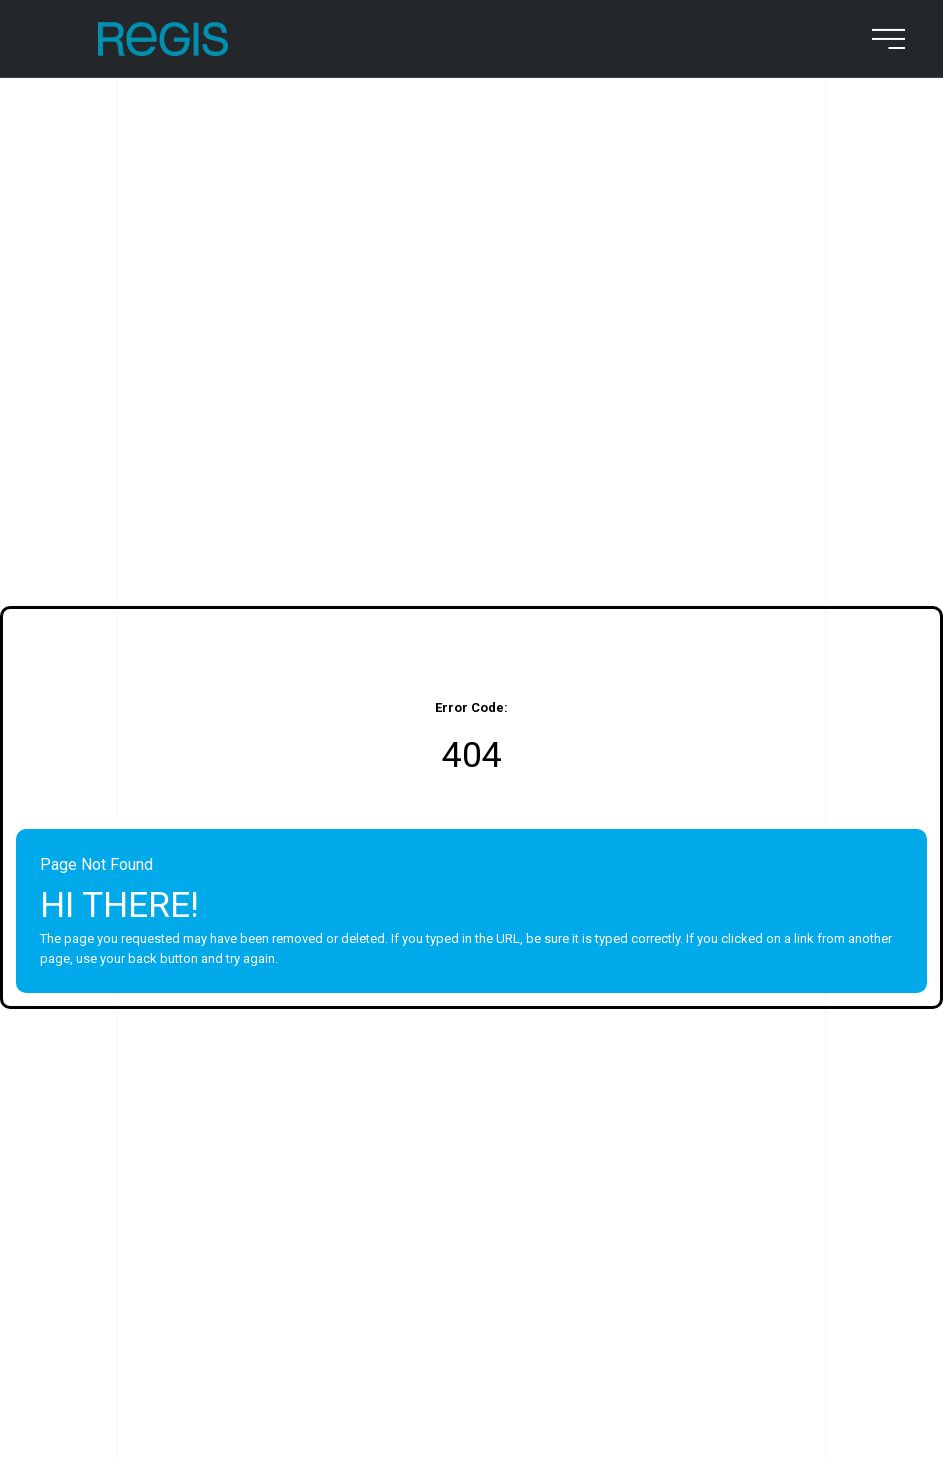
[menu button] (885, 39)
